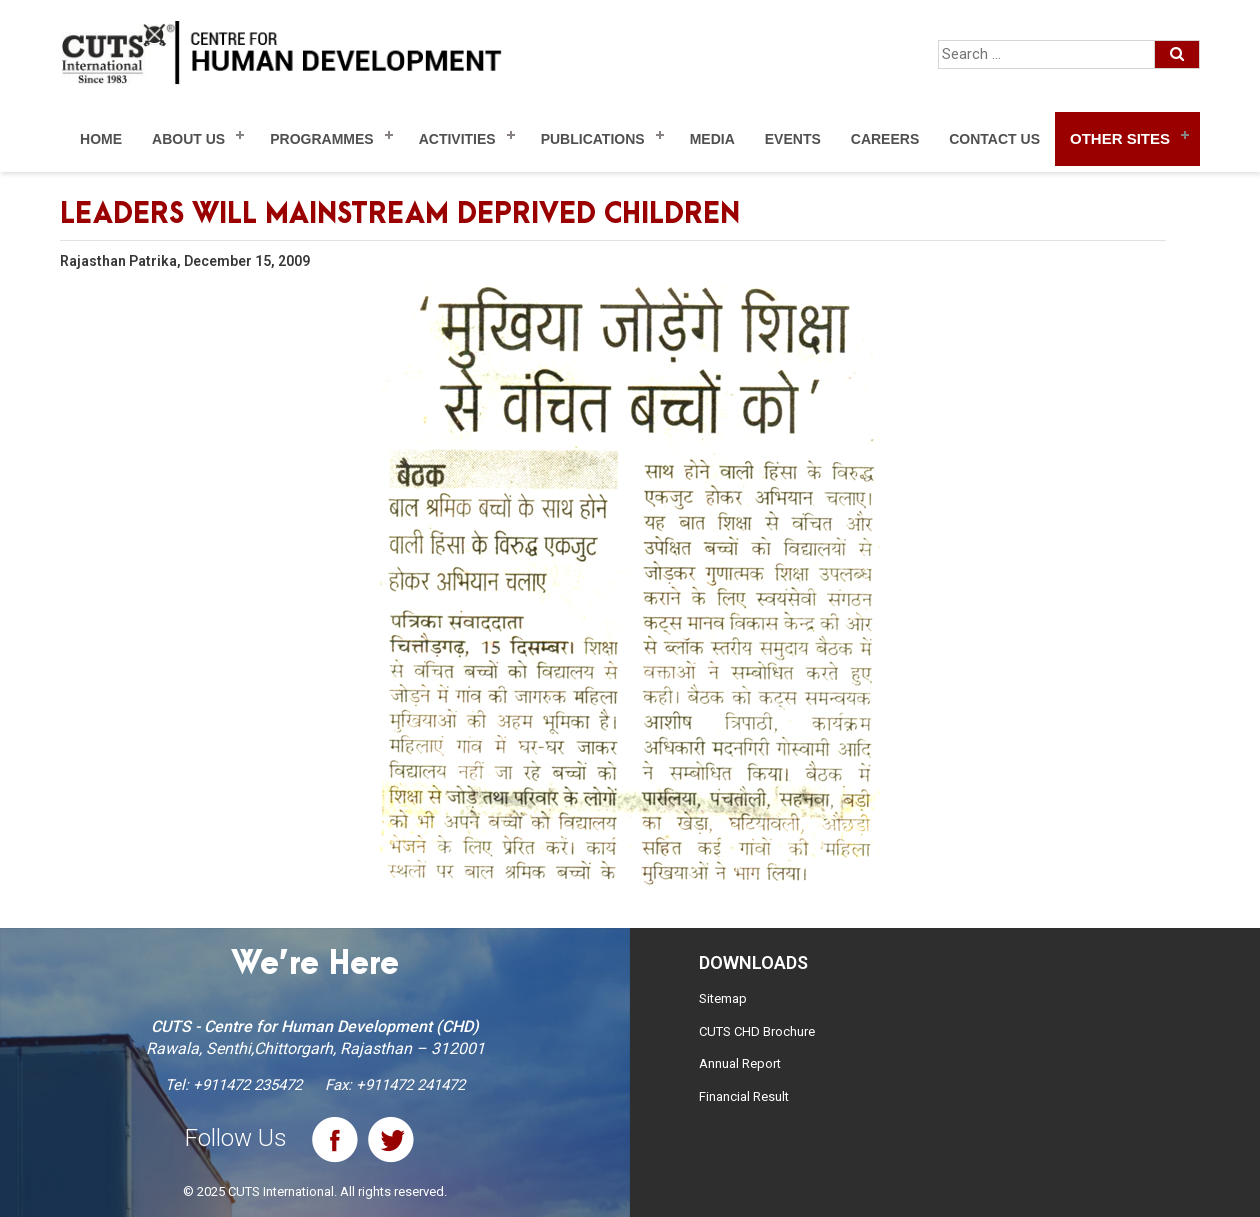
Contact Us (994, 139)
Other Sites (1120, 138)
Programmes (321, 139)
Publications (593, 139)
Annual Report (740, 1063)
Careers (885, 139)
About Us (188, 139)
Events (793, 139)
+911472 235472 (247, 1085)
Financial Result (744, 1096)
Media (712, 139)
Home (101, 139)
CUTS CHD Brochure (757, 1031)
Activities (457, 139)
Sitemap (723, 998)
